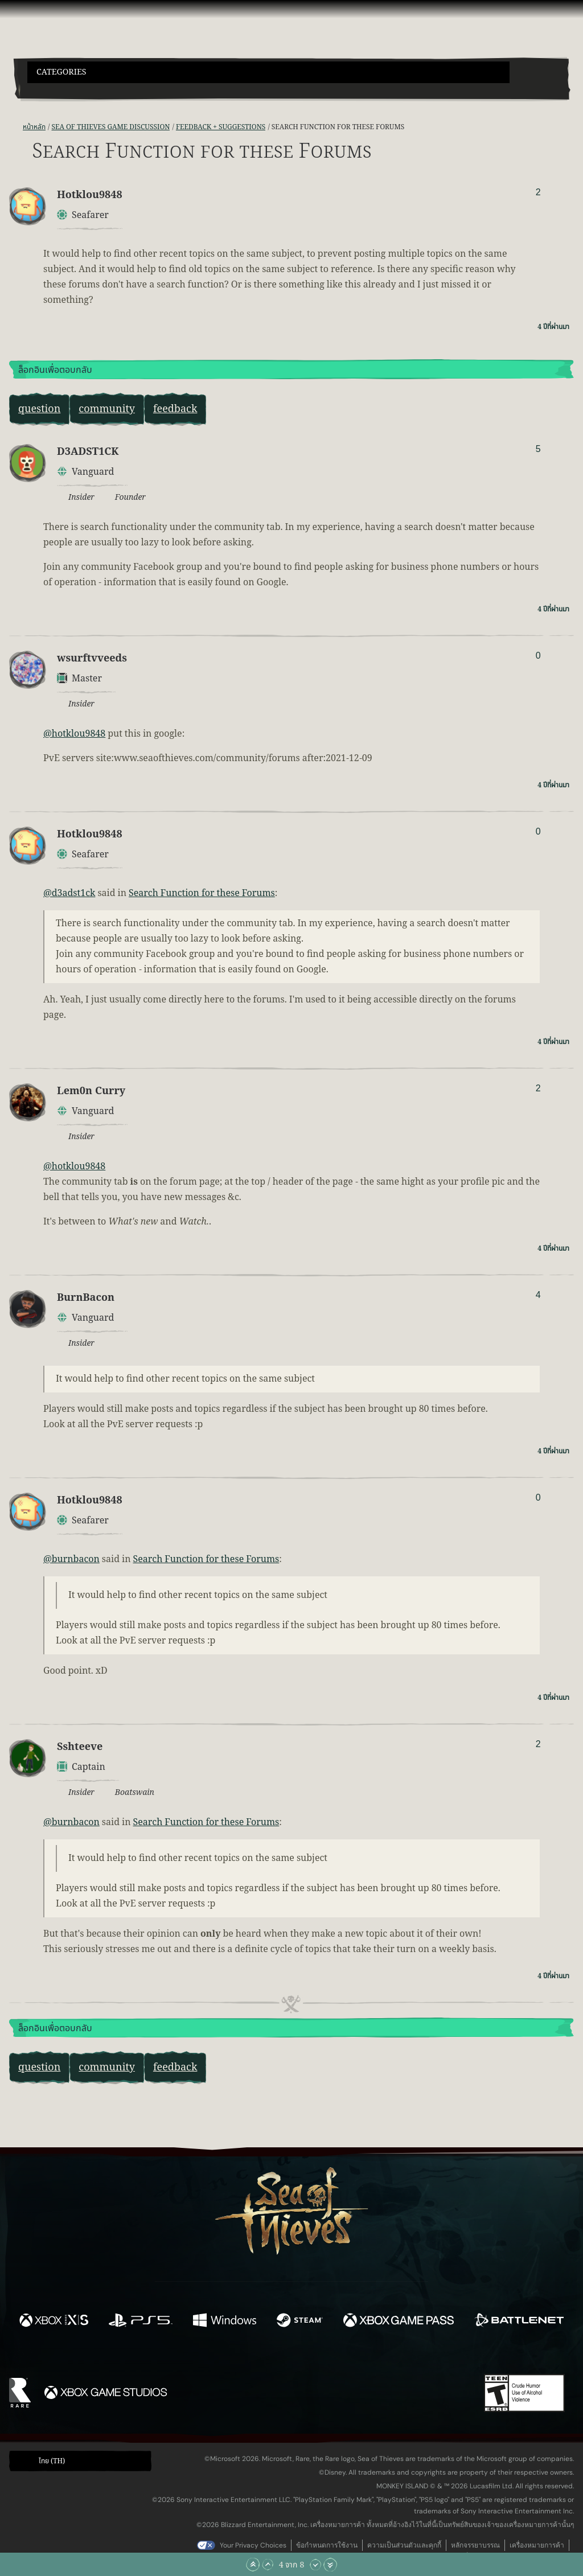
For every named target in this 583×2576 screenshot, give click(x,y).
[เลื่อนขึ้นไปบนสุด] (253, 2564)
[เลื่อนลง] (315, 2564)
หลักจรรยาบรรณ (475, 2545)
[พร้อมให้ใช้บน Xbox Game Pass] (398, 2322)
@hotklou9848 (74, 734)
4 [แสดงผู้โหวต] (538, 1295)
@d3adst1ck (69, 893)
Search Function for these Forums (202, 893)
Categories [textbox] (61, 72)
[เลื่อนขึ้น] (267, 2564)
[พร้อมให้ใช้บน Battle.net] (519, 2322)
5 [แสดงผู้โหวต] (538, 449)
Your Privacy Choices (253, 2545)
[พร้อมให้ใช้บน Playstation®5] (141, 2322)
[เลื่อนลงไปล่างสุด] (330, 2564)
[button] (268, 72)
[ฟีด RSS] (16, 127)
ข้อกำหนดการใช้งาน (327, 2545)
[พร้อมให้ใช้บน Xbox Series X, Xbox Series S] (53, 2322)
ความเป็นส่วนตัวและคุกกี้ (404, 2545)
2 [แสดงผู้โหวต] (538, 192)
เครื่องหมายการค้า (537, 2545)
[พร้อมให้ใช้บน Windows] (224, 2322)
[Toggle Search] (48, 90)
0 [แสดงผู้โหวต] (538, 655)
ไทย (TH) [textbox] (52, 2461)
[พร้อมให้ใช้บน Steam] (300, 2322)
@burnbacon (71, 1559)
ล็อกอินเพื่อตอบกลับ (55, 370)
